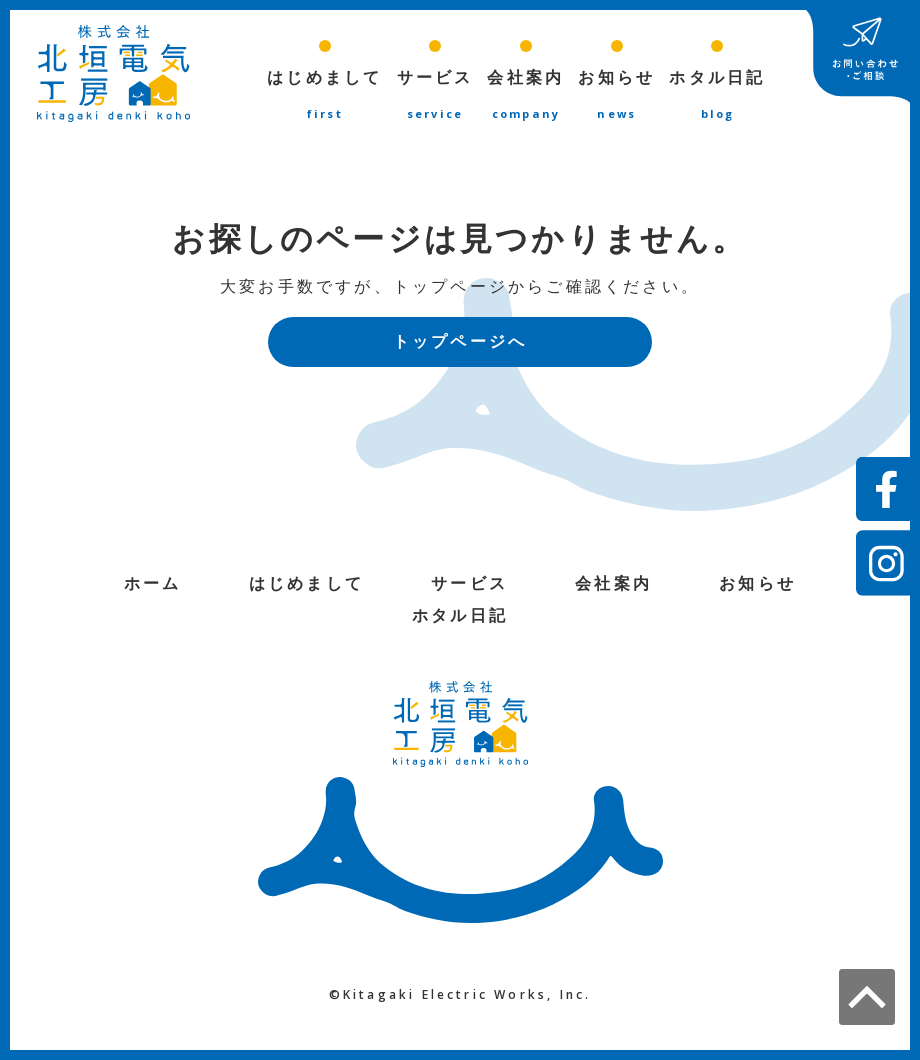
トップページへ (460, 344)
